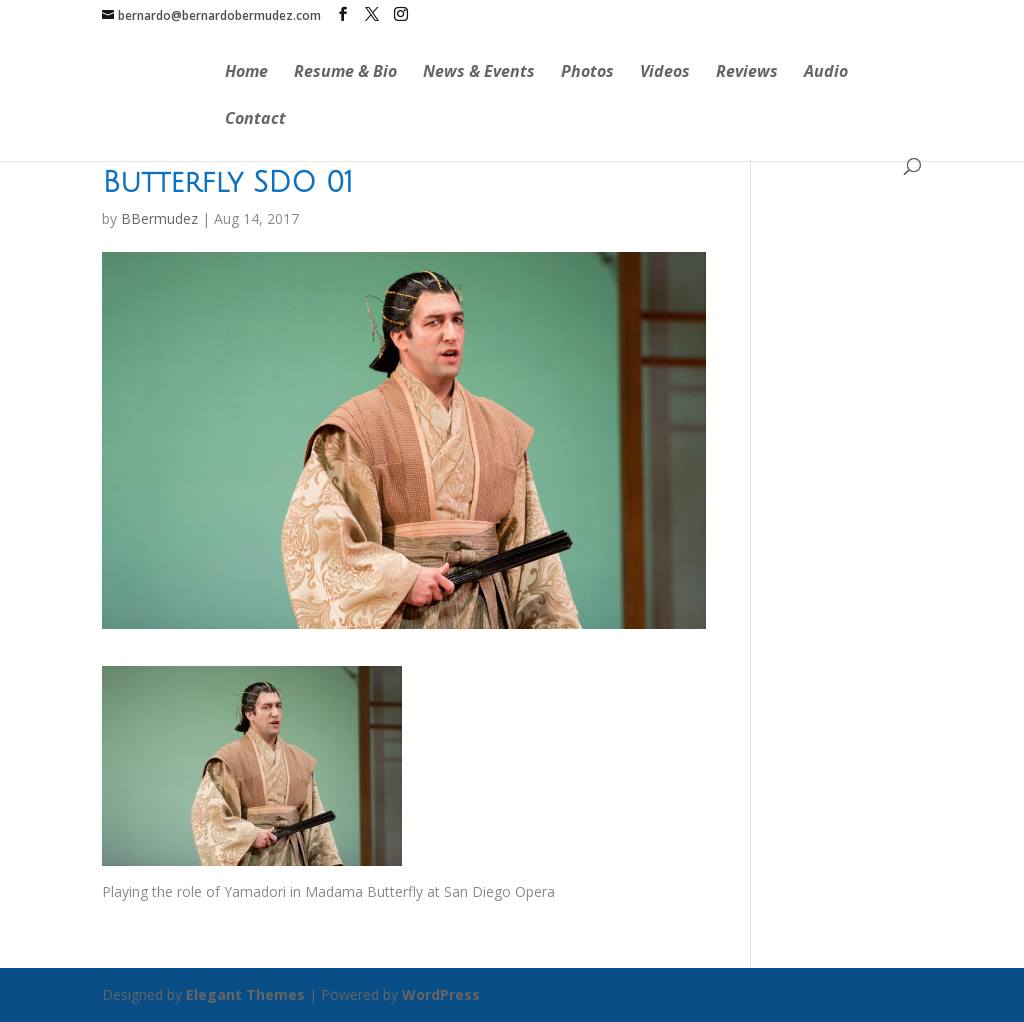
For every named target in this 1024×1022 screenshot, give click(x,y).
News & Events (479, 73)
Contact (255, 120)
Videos (665, 73)
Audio (826, 73)
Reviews (747, 73)
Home (246, 73)
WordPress (441, 994)
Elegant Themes (245, 994)
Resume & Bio (345, 73)
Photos (587, 73)
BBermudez (159, 218)
